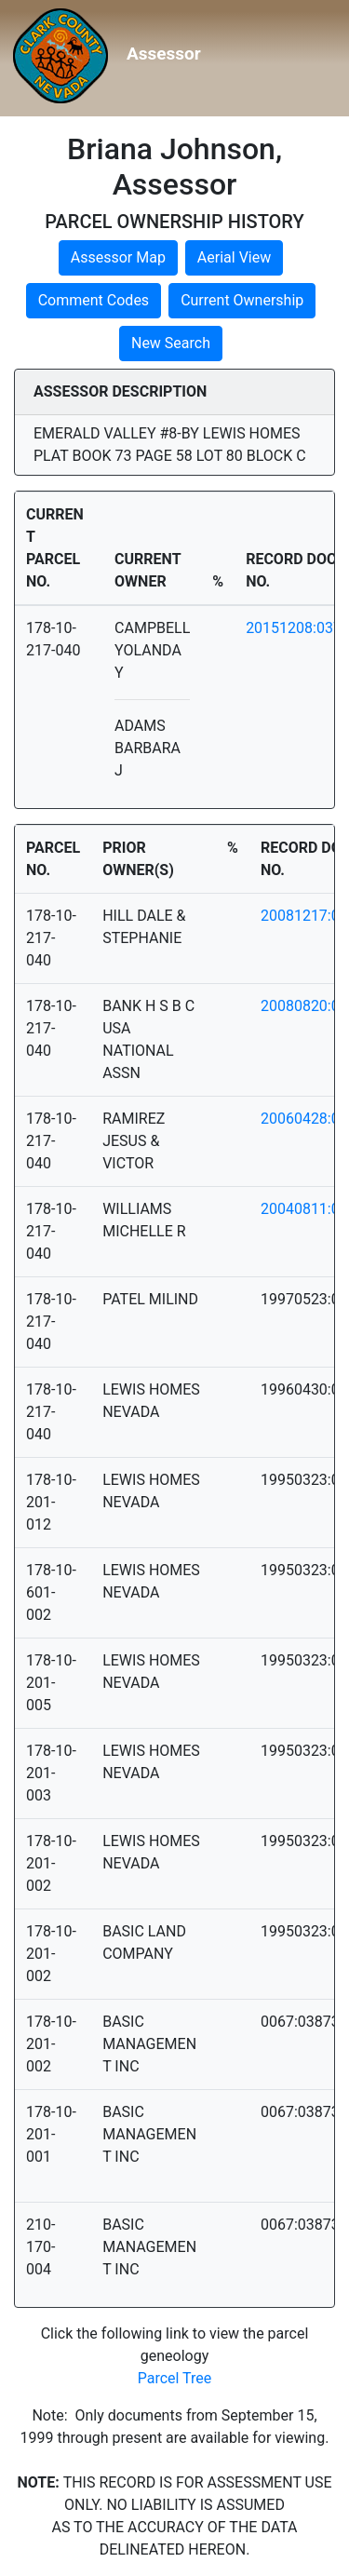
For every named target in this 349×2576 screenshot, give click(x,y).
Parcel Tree (175, 2378)
